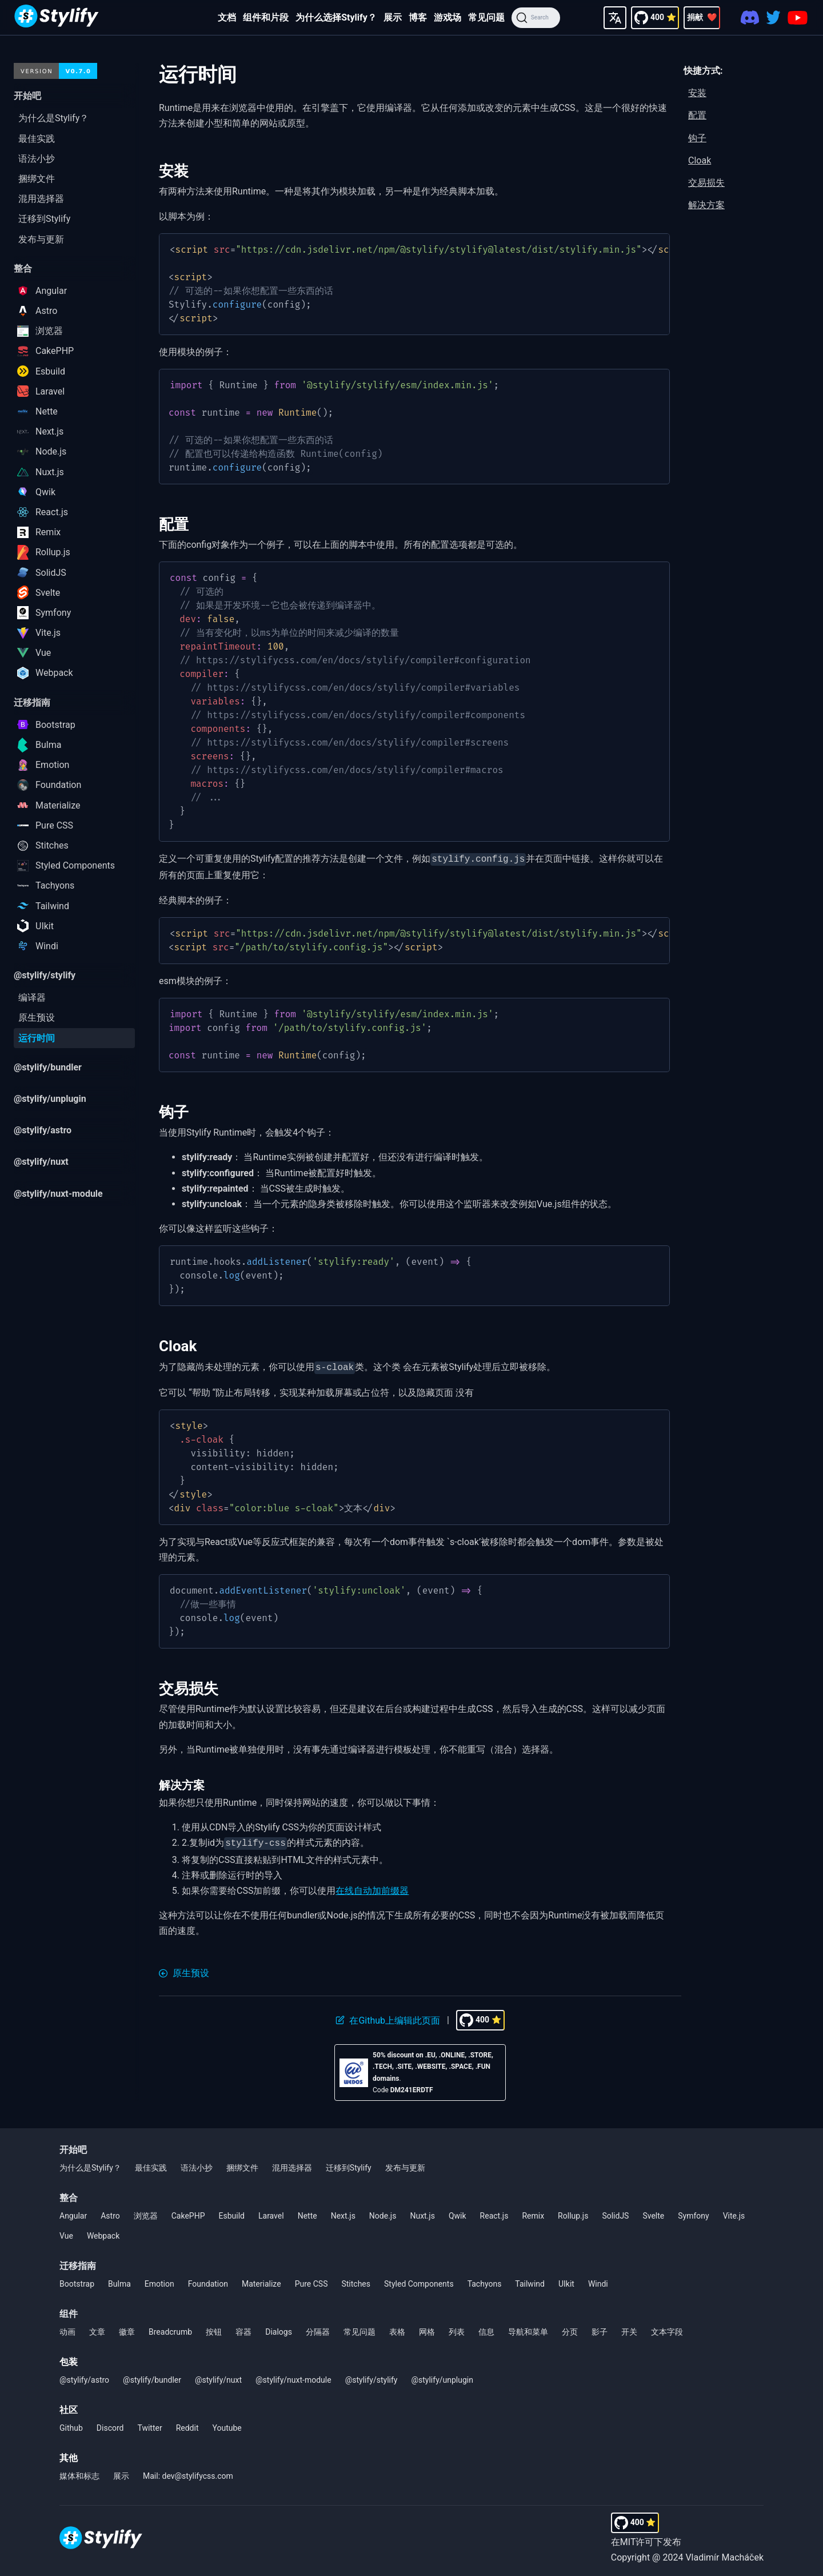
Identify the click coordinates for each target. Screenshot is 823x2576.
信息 (486, 2328)
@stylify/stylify (371, 2376)
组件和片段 (266, 17)
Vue (66, 2232)
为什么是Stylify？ (90, 2164)
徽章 (127, 2328)
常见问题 (486, 17)
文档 (227, 17)
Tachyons (485, 2280)
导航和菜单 (528, 2328)
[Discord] (750, 17)
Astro (110, 2212)
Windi (598, 2280)
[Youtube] (798, 18)
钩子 (697, 138)
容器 (243, 2328)
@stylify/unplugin (442, 2376)
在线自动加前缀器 (372, 1887)
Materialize (261, 2280)
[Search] (536, 17)
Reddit (187, 2424)
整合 (68, 2194)
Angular (73, 2212)
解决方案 (706, 205)
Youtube (227, 2424)
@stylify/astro (84, 2376)
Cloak (699, 160)
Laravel (271, 2212)
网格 (427, 2328)
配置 (697, 115)
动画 (67, 2328)
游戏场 (447, 17)
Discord (110, 2424)
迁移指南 (77, 2262)
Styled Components (419, 2280)
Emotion (159, 2280)
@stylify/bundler (152, 2376)
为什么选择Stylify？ (336, 17)
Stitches (355, 2280)
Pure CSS (311, 2280)
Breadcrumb (170, 2328)
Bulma (119, 2280)
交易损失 (706, 182)
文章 (97, 2328)
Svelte (653, 2212)
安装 (697, 92)
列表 (457, 2328)
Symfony (693, 2212)
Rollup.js (573, 2212)
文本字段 (667, 2328)
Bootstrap (76, 2280)
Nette (307, 2212)
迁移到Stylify (348, 2164)
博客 (418, 17)
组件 (68, 2310)
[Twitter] (773, 17)
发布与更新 (405, 2164)
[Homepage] (56, 17)
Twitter (149, 2424)
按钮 (214, 2328)
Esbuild (232, 2212)
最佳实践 (151, 2164)
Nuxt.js (422, 2212)
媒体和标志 (79, 2472)
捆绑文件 (242, 2164)
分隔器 (318, 2328)
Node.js (383, 2212)
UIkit (566, 2280)
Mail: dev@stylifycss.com (188, 2472)
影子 (600, 2328)
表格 (397, 2328)
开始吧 (73, 2146)
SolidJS (615, 2212)
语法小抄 (197, 2164)
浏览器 (146, 2212)
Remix (533, 2212)
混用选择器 (292, 2164)
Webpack (103, 2232)
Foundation (208, 2280)
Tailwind (530, 2280)
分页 (570, 2328)
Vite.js (734, 2212)
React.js (494, 2212)
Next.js (343, 2212)
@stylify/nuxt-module (293, 2376)
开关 (629, 2328)
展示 (392, 17)
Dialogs (278, 2328)
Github (71, 2424)
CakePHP (188, 2212)
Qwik (457, 2212)
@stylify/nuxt (218, 2376)
